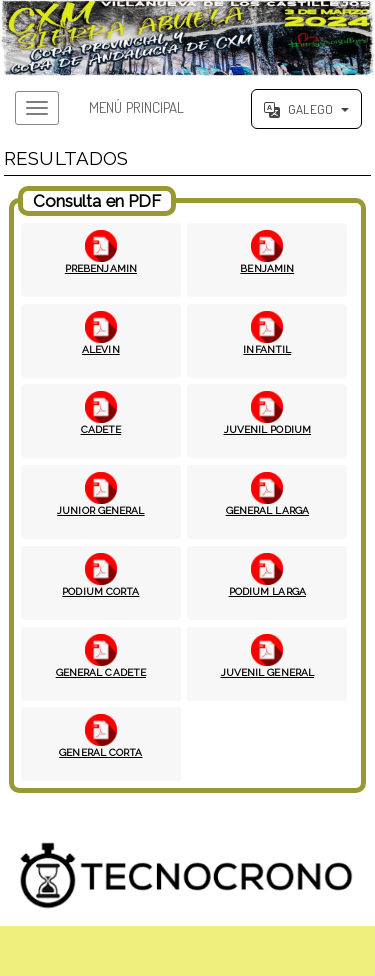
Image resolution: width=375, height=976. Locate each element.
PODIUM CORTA (100, 591)
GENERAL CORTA (100, 752)
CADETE (101, 429)
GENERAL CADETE (101, 672)
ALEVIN (101, 349)
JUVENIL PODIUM (267, 429)
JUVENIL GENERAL (268, 672)
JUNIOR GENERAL (100, 510)
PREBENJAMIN (101, 268)
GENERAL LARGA (267, 510)
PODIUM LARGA (267, 591)
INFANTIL (267, 349)
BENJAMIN (267, 268)
